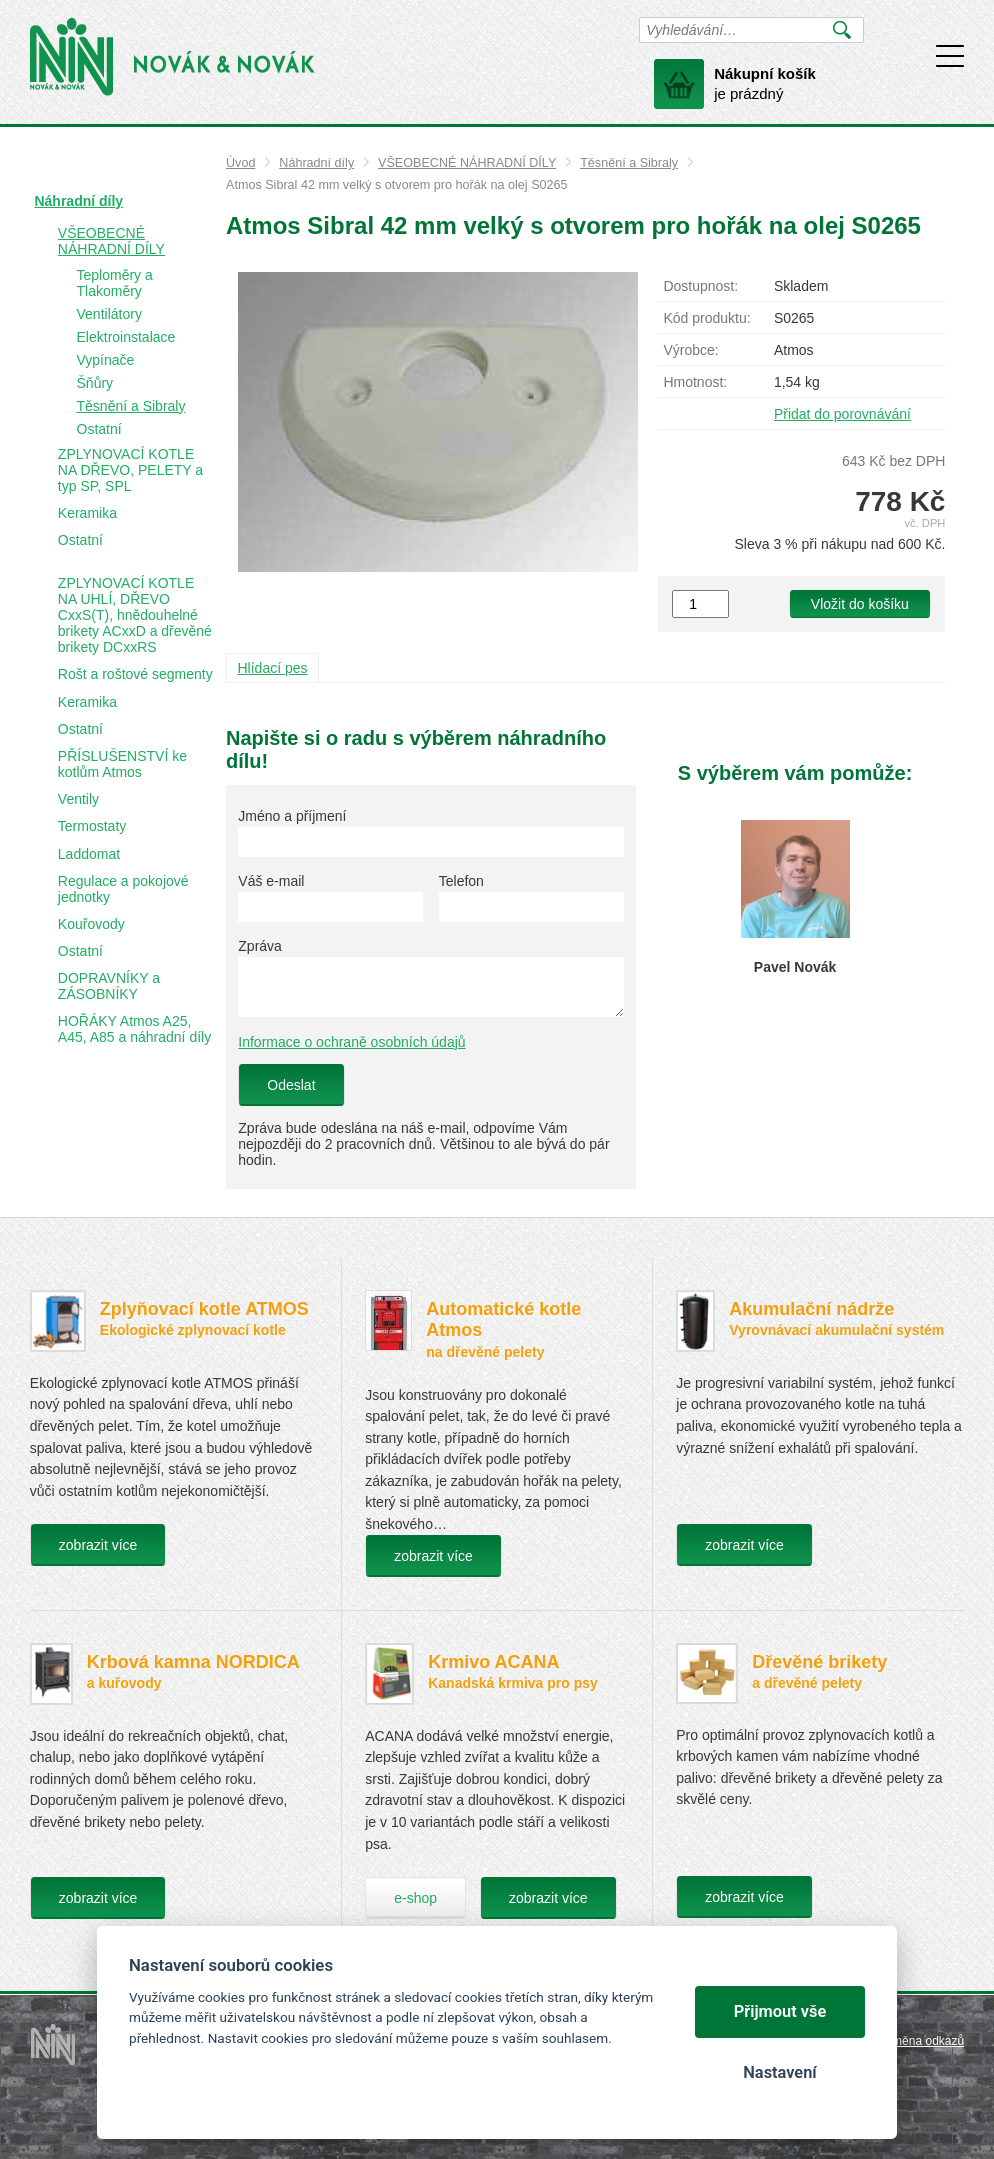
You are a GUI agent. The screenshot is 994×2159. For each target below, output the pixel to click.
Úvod (240, 163)
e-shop (415, 1898)
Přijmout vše (780, 2011)
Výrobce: (690, 350)
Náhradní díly (316, 163)
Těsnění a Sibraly (629, 163)
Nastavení (779, 2072)
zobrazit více (98, 1545)
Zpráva (260, 946)
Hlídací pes (273, 668)
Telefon (461, 881)
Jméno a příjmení (292, 816)
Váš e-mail (271, 881)
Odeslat (291, 1085)
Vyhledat (841, 30)
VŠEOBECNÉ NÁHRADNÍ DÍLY (467, 163)
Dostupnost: (700, 286)
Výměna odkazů (921, 2041)
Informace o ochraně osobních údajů (351, 1042)
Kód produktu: (706, 318)
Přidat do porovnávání (842, 414)
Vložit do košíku (860, 604)
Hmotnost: (695, 382)
